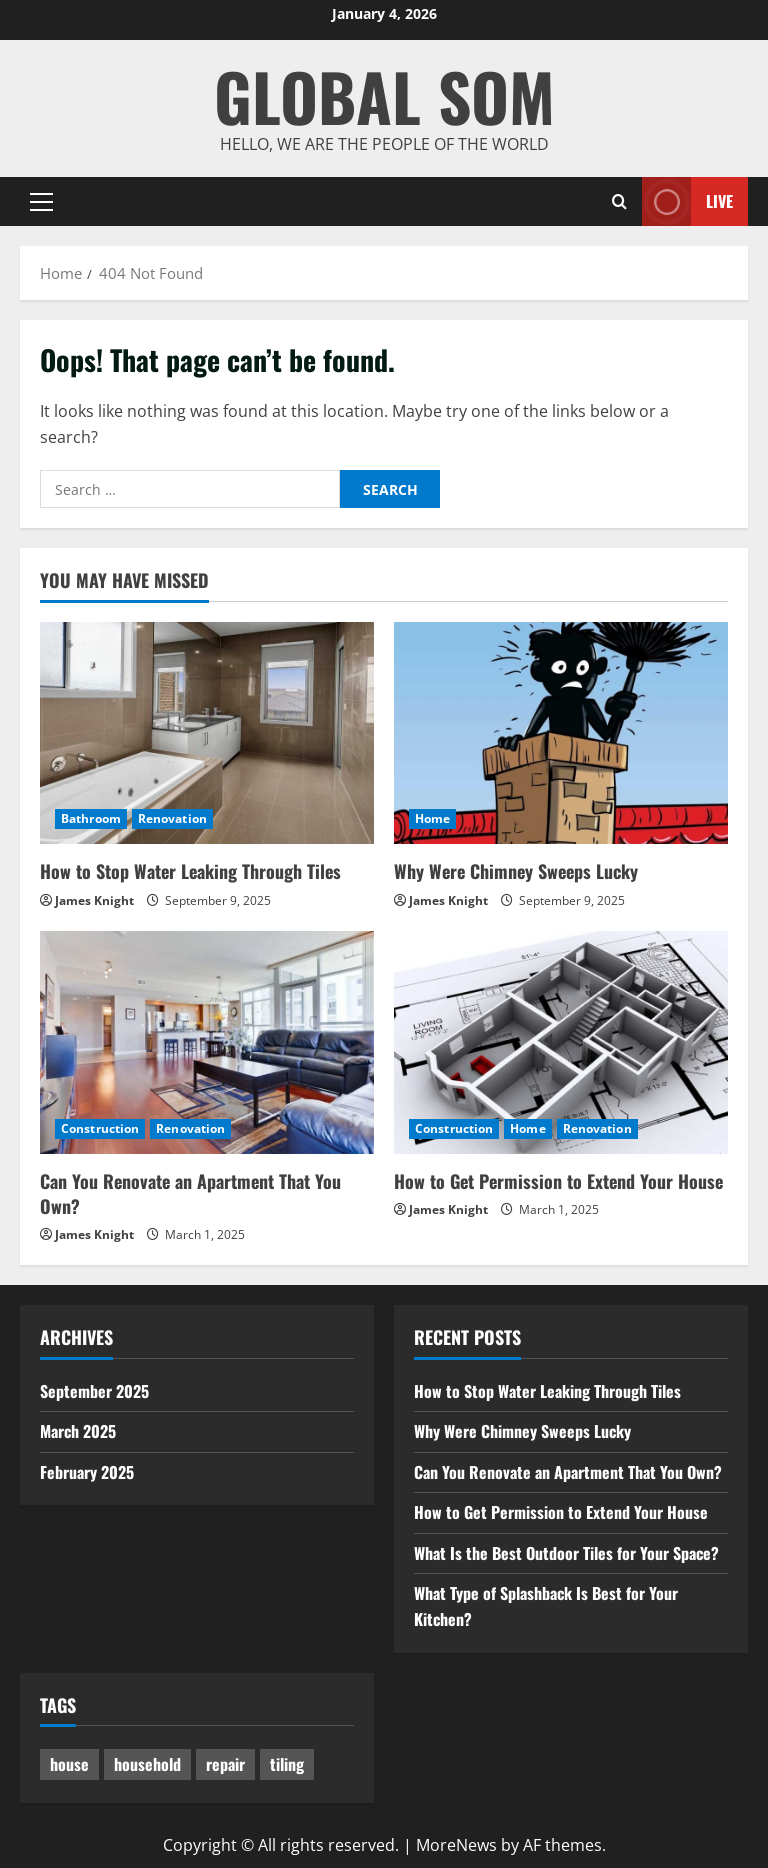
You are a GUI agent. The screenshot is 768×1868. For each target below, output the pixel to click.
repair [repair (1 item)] (225, 1764)
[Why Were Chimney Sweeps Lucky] (561, 733)
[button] (41, 202)
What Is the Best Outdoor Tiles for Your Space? (566, 1553)
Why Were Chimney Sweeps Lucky (516, 871)
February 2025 (87, 1472)
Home (432, 818)
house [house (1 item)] (69, 1764)
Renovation (172, 818)
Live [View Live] (687, 201)
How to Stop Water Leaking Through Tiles (190, 871)
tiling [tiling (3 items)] (287, 1764)
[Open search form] (619, 201)
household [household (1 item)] (147, 1764)
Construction (100, 1128)
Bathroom (91, 818)
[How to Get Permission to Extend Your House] (561, 1042)
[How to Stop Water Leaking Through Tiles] (207, 733)
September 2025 (94, 1391)
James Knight (94, 900)
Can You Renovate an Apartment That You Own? (190, 1193)
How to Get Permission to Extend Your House (558, 1181)
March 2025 (78, 1431)
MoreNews (456, 1845)
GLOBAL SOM (384, 95)
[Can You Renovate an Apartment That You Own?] (207, 1042)
